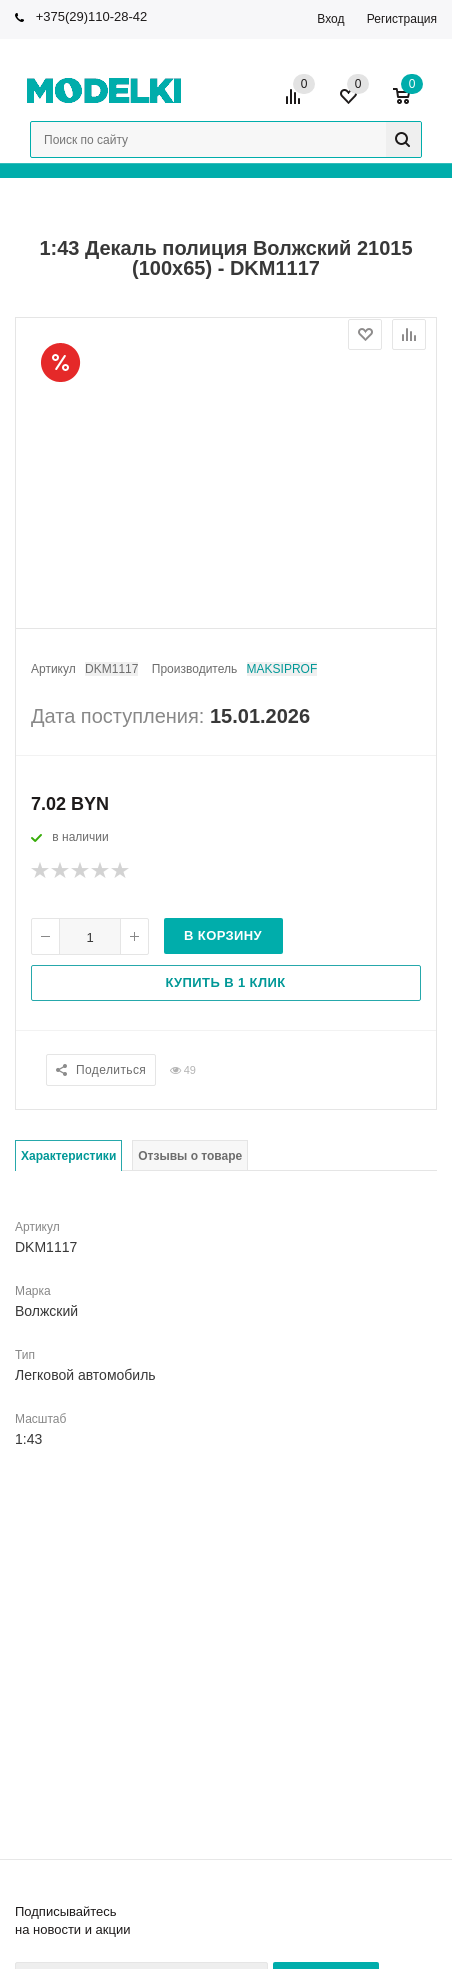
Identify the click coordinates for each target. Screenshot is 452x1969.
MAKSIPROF (282, 669)
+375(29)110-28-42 (92, 16)
